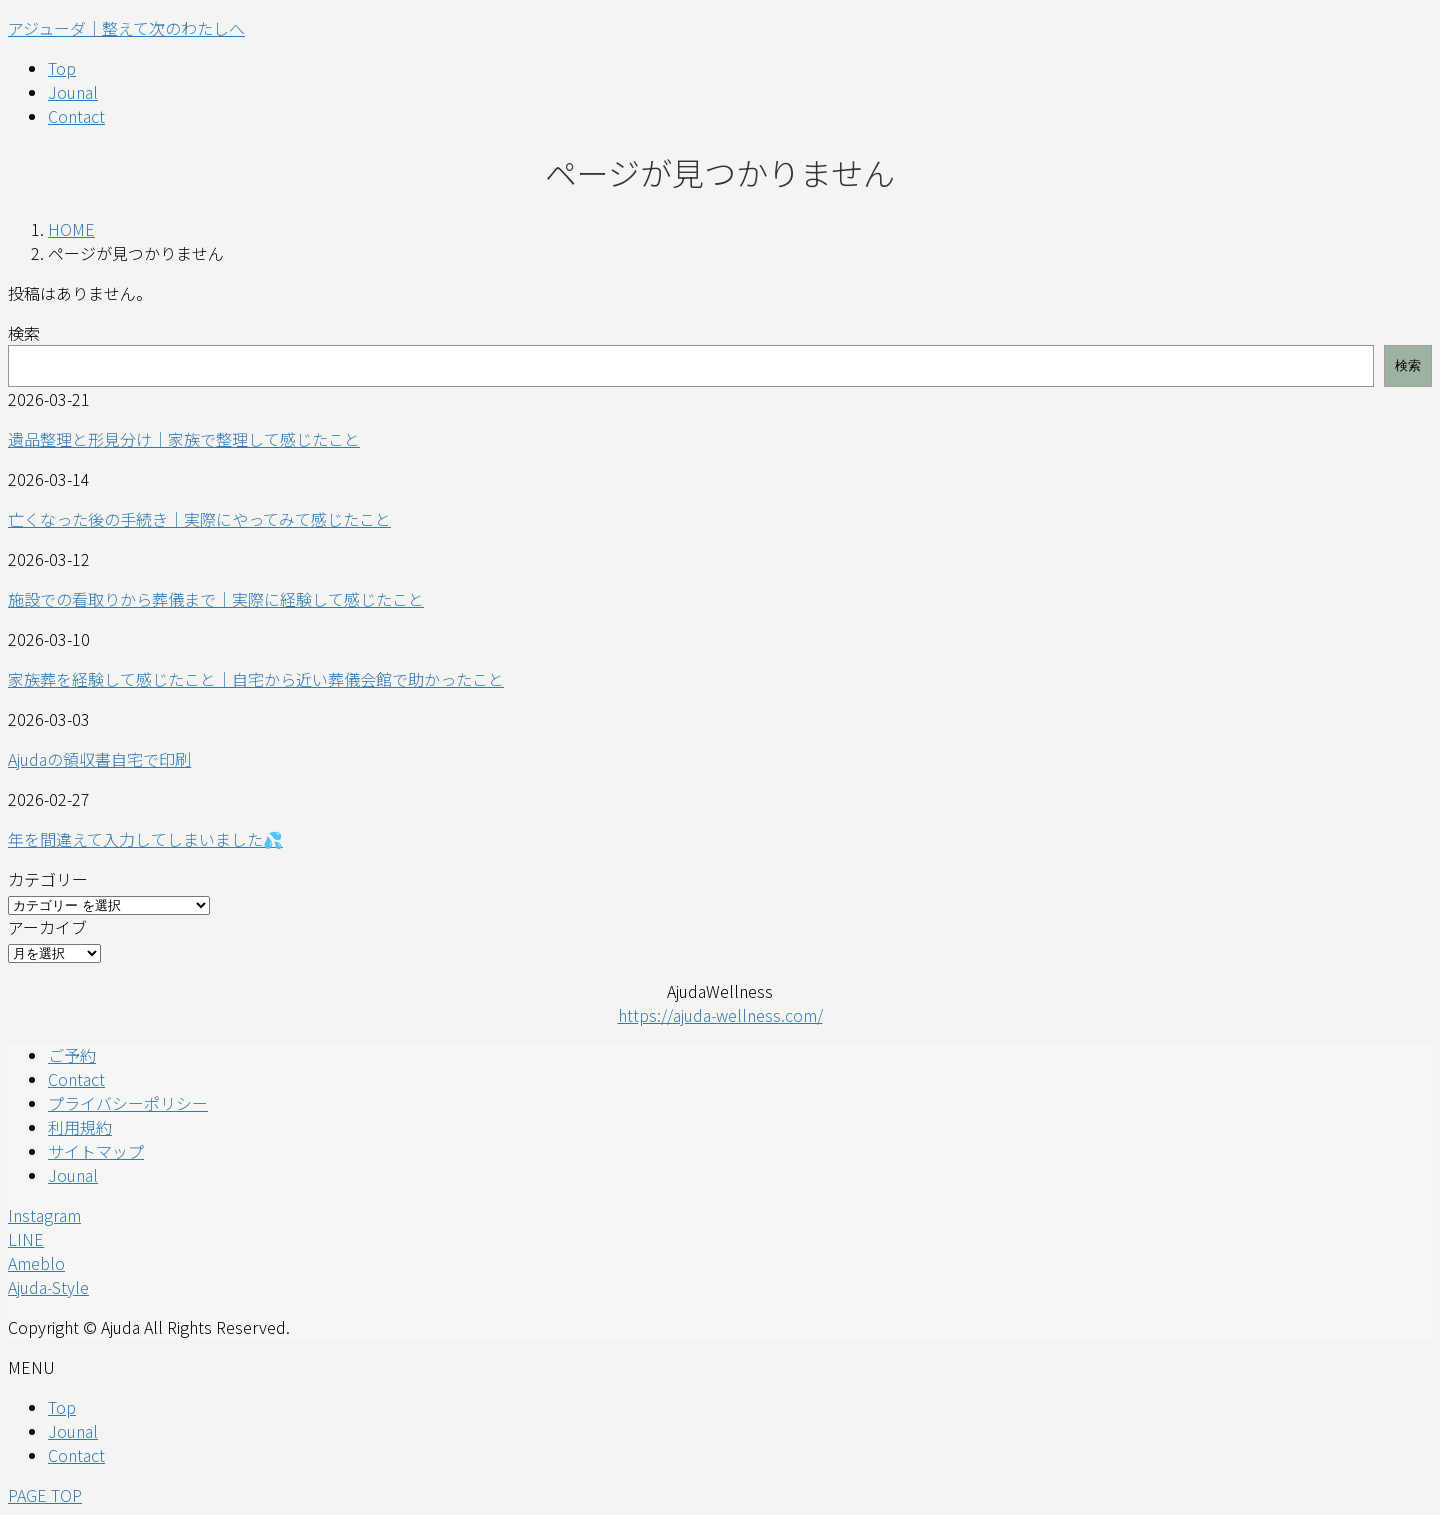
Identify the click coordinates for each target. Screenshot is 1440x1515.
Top (62, 1407)
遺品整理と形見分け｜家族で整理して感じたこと (184, 439)
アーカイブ (47, 927)
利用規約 (80, 1127)
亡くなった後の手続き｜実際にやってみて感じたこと (199, 519)
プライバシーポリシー (128, 1103)
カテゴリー (48, 879)
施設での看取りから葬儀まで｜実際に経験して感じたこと (216, 599)
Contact (76, 1079)
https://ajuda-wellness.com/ (720, 1015)
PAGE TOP (45, 1495)
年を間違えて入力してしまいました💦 (145, 839)
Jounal (73, 1175)
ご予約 (72, 1055)
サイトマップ (96, 1151)
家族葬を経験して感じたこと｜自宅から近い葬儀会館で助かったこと (256, 679)
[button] (720, 1215)
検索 (24, 333)
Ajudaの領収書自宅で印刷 (99, 759)
